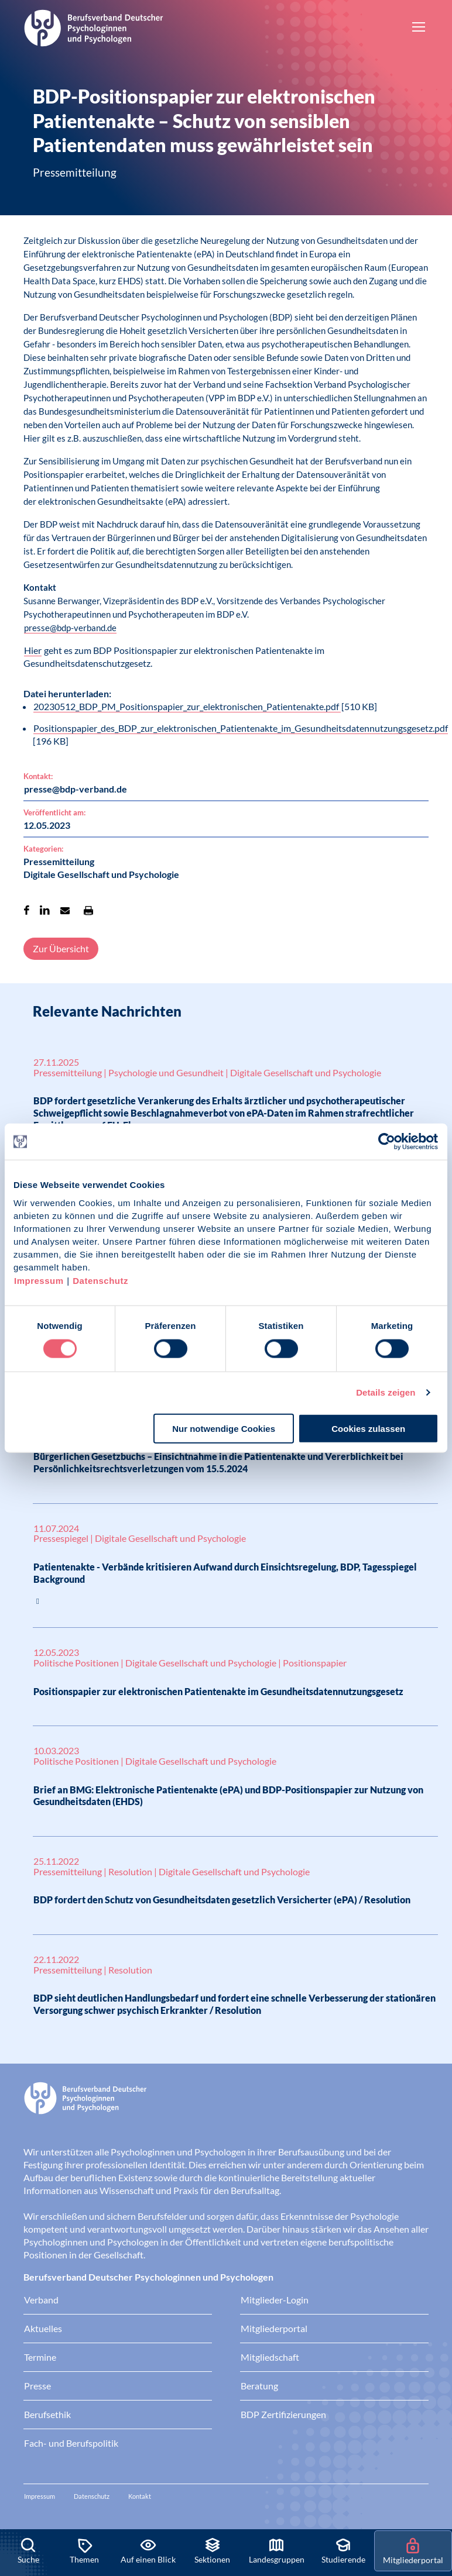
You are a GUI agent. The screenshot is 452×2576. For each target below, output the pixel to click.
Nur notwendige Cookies (223, 1428)
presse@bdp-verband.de (70, 628)
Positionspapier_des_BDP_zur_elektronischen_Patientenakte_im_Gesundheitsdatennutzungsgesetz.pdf (240, 727)
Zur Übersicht (61, 948)
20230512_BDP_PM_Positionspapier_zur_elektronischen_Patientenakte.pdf (187, 706)
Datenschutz (100, 1280)
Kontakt (139, 2496)
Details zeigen (385, 1392)
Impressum (39, 1280)
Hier (33, 650)
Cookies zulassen (368, 1428)
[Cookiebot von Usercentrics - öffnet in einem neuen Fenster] (387, 1141)
